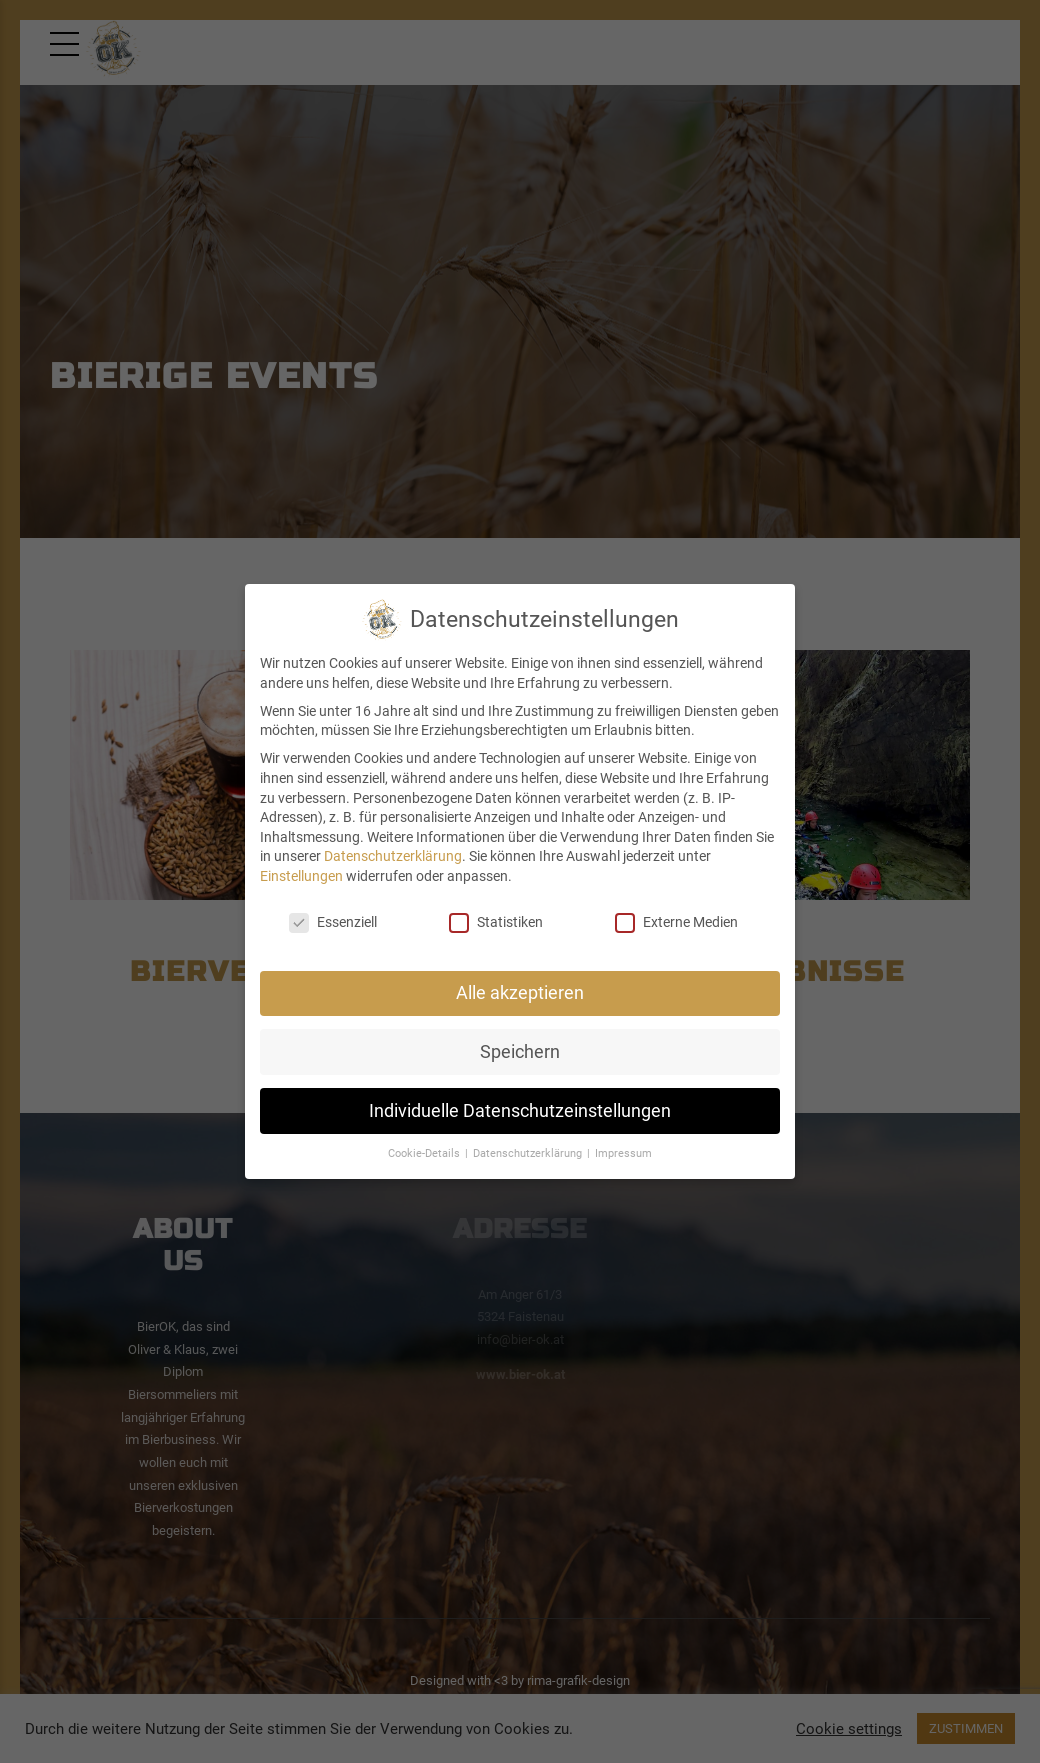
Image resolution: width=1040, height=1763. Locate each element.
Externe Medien (676, 922)
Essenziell (333, 922)
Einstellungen (301, 876)
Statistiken (496, 922)
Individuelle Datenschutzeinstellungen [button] (520, 1110)
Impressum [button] (623, 1153)
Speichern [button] (520, 1052)
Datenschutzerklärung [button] (529, 1153)
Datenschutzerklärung (393, 856)
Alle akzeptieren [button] (520, 993)
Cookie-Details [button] (425, 1153)
